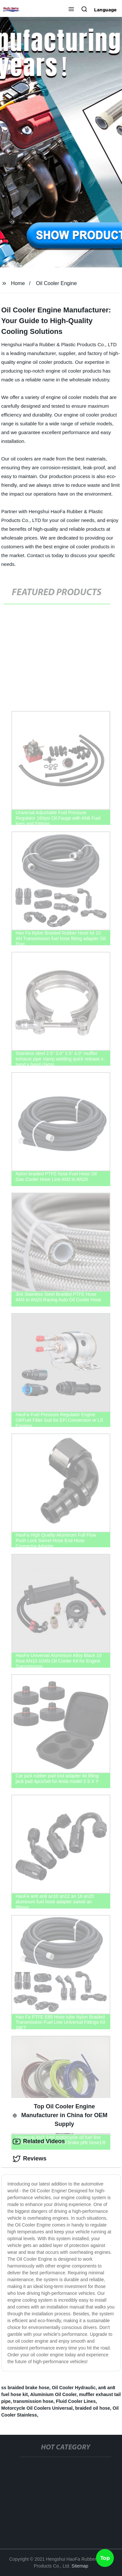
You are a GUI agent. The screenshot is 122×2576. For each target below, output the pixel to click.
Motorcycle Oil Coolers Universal (37, 2408)
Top (105, 2558)
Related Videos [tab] (39, 2141)
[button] (71, 10)
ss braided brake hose (25, 2387)
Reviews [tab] (30, 2159)
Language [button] (105, 9)
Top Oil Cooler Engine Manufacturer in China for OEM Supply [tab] (60, 2115)
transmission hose (33, 2401)
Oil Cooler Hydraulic (74, 2387)
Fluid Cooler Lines (76, 2401)
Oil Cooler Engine (56, 283)
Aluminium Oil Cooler (53, 2394)
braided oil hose (92, 2408)
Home (18, 283)
